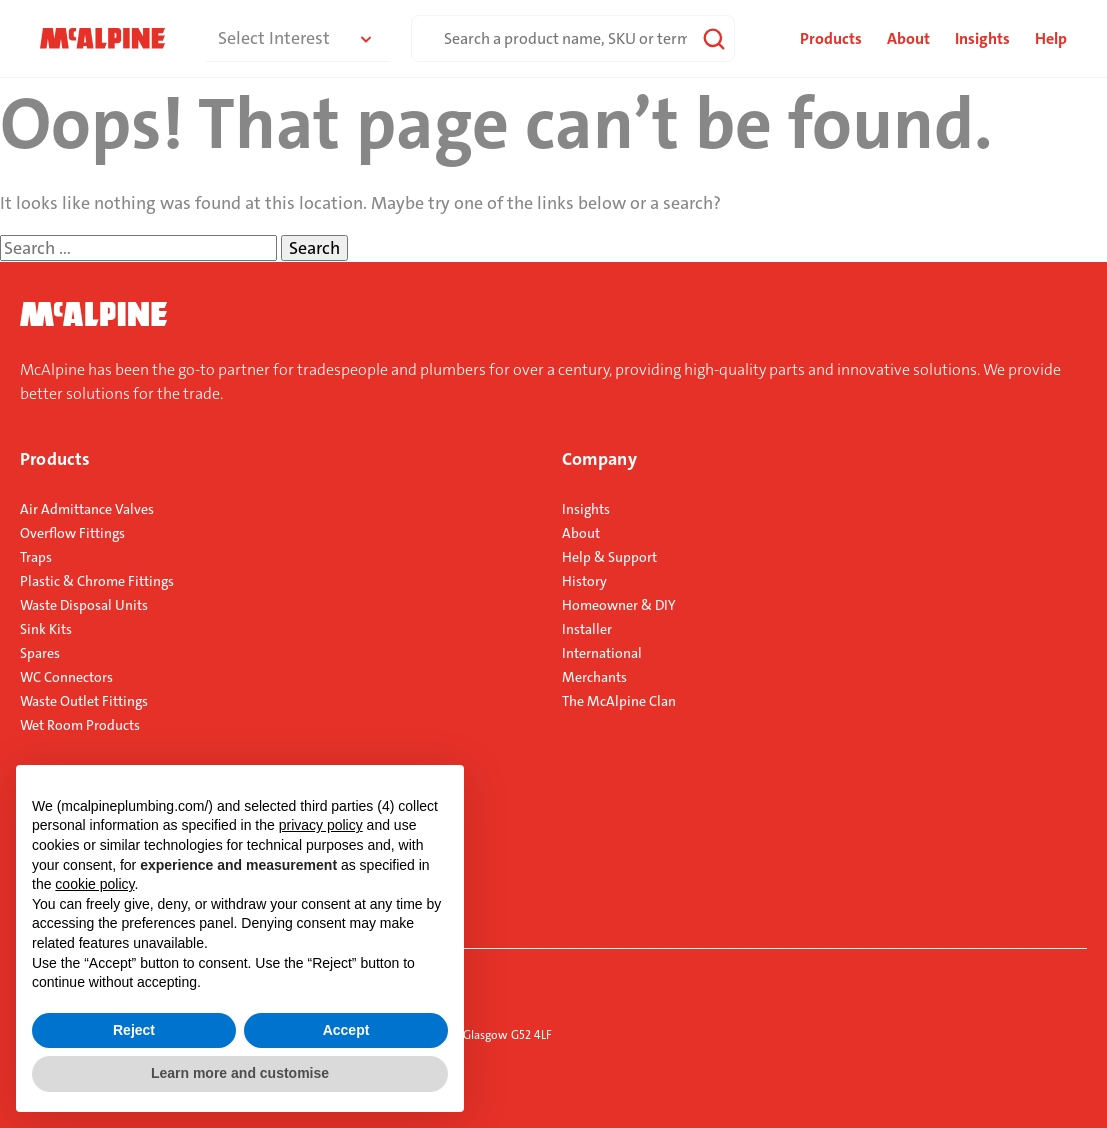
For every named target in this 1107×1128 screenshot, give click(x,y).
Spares (40, 653)
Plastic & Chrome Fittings (97, 581)
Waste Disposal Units (84, 605)
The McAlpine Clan (619, 701)
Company (599, 459)
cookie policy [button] (94, 884)
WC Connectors (66, 677)
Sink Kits (46, 629)
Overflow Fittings (72, 533)
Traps (36, 557)
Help (1051, 38)
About (908, 38)
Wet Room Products (80, 725)
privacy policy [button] (321, 825)
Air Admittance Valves (87, 509)
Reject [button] (134, 1030)
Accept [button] (346, 1030)
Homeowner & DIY (619, 605)
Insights (982, 38)
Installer (587, 629)
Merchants (594, 677)
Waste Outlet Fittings (84, 701)
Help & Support (609, 557)
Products (55, 459)
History (584, 581)
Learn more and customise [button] (240, 1073)
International (602, 653)
